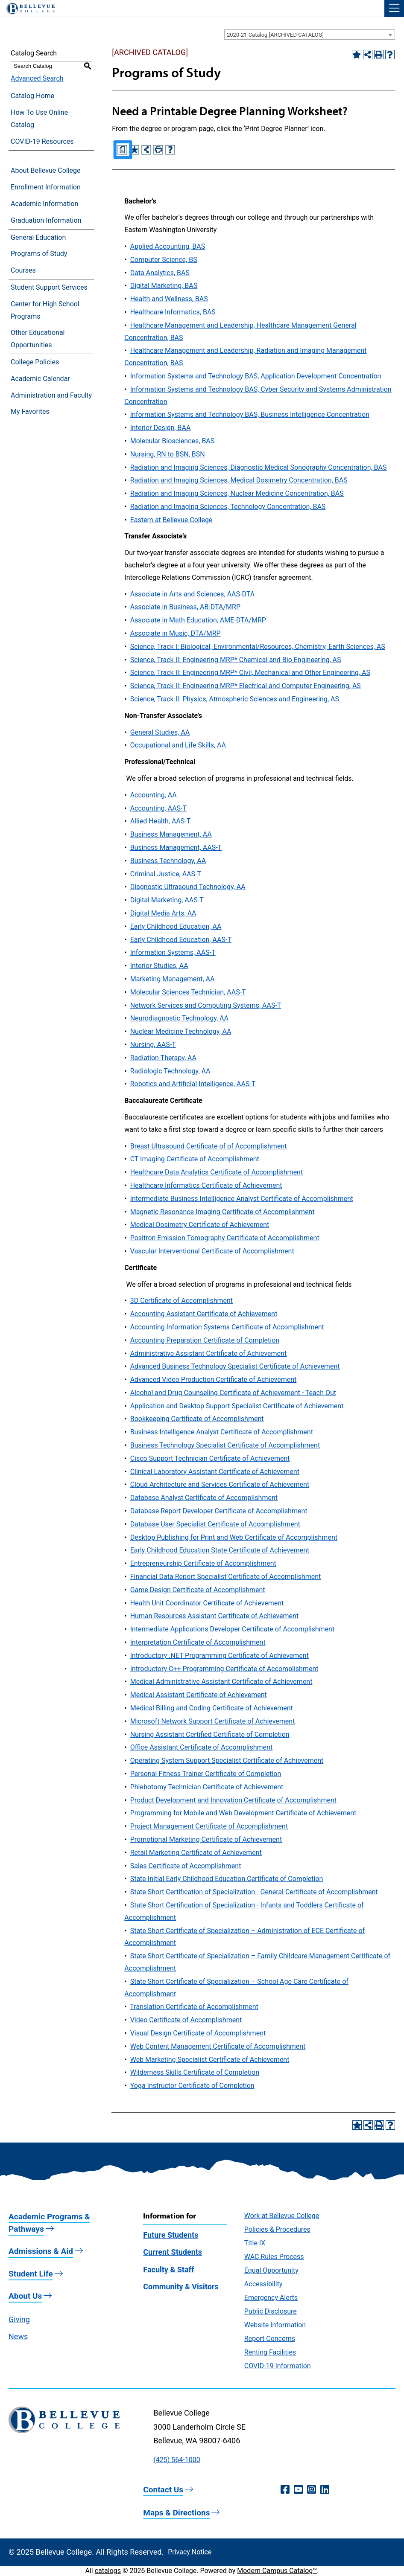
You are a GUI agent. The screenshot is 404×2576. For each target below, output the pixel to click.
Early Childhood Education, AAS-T (180, 940)
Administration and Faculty (51, 395)
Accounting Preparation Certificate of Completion (204, 1340)
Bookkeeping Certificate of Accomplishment (197, 1419)
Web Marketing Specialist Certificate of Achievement (210, 2060)
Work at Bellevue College (281, 2216)
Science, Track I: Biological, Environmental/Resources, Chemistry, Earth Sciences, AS (257, 647)
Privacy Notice (189, 2552)
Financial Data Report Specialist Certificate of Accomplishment (225, 1577)
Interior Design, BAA (160, 428)
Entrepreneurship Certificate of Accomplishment (203, 1563)
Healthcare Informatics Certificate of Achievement (206, 1185)
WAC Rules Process (274, 2257)
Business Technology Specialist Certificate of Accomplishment (225, 1445)
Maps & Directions (176, 2513)
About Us (25, 2296)
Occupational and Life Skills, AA (178, 745)
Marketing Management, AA (172, 979)
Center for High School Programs (45, 310)
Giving (19, 2319)
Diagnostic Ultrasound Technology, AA (188, 887)
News (18, 2336)
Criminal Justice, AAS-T (165, 874)
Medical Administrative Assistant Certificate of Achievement (221, 1682)
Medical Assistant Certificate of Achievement (198, 1695)
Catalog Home (32, 96)
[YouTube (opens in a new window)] (298, 2489)
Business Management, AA (171, 834)
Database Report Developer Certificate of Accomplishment (218, 1511)
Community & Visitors (180, 2286)
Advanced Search (37, 78)
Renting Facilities (270, 2352)
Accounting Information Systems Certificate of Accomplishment (227, 1327)
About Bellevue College (45, 170)
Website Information (275, 2325)
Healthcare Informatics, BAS (173, 312)
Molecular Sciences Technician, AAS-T (188, 992)
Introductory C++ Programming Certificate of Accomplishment (224, 1669)
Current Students (172, 2251)
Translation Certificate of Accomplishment (194, 2007)
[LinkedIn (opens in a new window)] (324, 2489)
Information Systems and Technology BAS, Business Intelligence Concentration (249, 414)
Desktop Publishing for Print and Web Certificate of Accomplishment (233, 1537)
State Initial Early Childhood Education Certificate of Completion (226, 1879)
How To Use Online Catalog (39, 118)
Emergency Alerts (271, 2298)
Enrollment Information (46, 187)
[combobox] (309, 34)
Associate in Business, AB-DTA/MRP (185, 607)
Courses (23, 270)
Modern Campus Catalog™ (277, 2571)
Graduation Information (46, 220)
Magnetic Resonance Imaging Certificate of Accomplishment (222, 1212)
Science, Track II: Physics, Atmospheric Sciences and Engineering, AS (234, 699)
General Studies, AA (160, 732)
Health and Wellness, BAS (169, 299)
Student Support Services (49, 287)
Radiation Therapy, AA (163, 1058)
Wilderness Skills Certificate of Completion (194, 2072)
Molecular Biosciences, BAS (172, 441)
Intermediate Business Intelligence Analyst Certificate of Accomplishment (241, 1199)
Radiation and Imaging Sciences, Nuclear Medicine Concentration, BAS (237, 493)
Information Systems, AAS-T (173, 952)
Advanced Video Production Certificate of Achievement (213, 1379)
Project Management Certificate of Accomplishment (209, 1826)
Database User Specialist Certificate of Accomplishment (215, 1524)
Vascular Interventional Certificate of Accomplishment (212, 1251)
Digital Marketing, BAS (164, 286)
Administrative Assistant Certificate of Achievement (208, 1353)
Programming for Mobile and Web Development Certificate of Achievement (243, 1813)
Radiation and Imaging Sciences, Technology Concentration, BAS (228, 507)
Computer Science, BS (163, 260)
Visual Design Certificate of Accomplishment (198, 2033)
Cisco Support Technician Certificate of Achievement (210, 1458)
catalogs (108, 2571)
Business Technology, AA (168, 861)
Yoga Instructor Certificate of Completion (192, 2086)
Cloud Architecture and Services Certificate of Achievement (219, 1484)
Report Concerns (269, 2339)
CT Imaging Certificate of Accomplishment (194, 1159)
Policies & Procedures (277, 2229)
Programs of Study (39, 254)
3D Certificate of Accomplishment (181, 1301)
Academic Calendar (40, 379)
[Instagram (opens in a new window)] (311, 2489)
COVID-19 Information (277, 2366)
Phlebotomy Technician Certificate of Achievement (207, 1787)
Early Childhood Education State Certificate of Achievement (220, 1550)
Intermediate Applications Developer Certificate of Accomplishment (232, 1629)
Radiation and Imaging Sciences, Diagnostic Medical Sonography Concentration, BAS (258, 467)
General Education (38, 237)
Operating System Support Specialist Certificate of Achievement (227, 1760)
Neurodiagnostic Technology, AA (179, 1018)
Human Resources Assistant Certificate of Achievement (214, 1616)
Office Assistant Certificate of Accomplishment (201, 1747)
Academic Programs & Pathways (49, 2223)
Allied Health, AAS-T (160, 821)
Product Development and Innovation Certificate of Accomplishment (233, 1800)
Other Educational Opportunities (37, 339)
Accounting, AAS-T (158, 808)
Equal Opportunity (271, 2270)
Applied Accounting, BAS (167, 246)
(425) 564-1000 (176, 2460)
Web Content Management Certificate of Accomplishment (218, 2046)
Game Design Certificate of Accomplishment (197, 1590)
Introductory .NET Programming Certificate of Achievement (219, 1655)
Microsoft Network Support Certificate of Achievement (212, 1721)
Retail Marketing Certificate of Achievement (196, 1853)
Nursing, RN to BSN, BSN (167, 454)
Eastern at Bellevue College (171, 520)
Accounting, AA (153, 795)
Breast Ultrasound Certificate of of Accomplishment (208, 1146)
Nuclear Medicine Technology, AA (180, 1031)
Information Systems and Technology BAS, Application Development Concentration (255, 376)
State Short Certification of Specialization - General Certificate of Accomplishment (254, 1892)
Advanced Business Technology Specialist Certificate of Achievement (235, 1366)
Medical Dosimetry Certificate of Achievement (199, 1225)
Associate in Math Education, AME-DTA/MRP (198, 620)
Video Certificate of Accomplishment (186, 2020)
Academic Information (44, 204)
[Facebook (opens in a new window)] (285, 2489)
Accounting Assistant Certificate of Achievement (204, 1314)
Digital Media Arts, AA (163, 913)
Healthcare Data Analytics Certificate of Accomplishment (216, 1172)
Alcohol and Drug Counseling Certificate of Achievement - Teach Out (233, 1393)
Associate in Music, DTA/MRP (175, 633)
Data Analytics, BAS (160, 273)
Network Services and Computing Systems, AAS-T (205, 1005)
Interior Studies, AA (159, 966)
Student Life (31, 2274)
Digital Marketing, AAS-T (167, 900)
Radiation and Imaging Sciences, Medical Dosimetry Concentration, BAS (239, 480)
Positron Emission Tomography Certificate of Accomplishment (224, 1238)
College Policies (35, 362)
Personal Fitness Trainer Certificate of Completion (205, 1774)
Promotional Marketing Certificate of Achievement (206, 1839)
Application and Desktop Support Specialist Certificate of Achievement (237, 1406)
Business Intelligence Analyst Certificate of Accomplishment (221, 1432)
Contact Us (163, 2490)
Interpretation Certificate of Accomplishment (198, 1642)
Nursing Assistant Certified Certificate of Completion (210, 1734)
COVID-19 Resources (42, 141)
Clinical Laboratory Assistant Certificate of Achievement (214, 1472)
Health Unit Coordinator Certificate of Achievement (207, 1603)
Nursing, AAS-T (153, 1045)
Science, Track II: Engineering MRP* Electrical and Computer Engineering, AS (245, 686)
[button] (394, 8)
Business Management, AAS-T (176, 847)
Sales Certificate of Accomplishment (185, 1866)
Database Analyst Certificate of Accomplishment (204, 1498)
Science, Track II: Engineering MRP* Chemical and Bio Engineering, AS (235, 660)
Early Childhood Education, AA (176, 926)
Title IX (255, 2243)
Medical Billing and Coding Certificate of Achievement (211, 1708)
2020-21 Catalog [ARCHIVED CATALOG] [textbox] (275, 35)
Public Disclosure (270, 2311)
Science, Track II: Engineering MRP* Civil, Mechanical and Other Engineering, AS (250, 673)
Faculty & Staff (168, 2269)
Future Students (170, 2234)
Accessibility (263, 2284)
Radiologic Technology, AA (170, 1071)
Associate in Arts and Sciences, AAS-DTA (192, 594)
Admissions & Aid (41, 2251)
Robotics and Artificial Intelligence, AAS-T (193, 1084)
